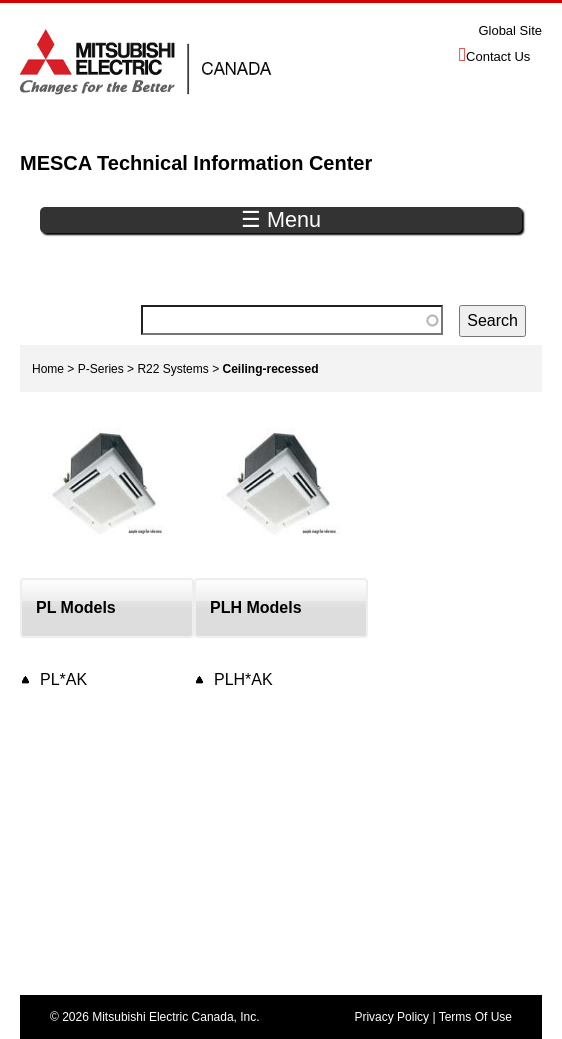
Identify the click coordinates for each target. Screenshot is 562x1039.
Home (48, 369)
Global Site (510, 30)
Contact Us (498, 56)
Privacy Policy (391, 1017)
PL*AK (63, 679)
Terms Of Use (475, 1017)
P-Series (101, 369)
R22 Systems (172, 369)
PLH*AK (243, 679)
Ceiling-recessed (271, 369)
